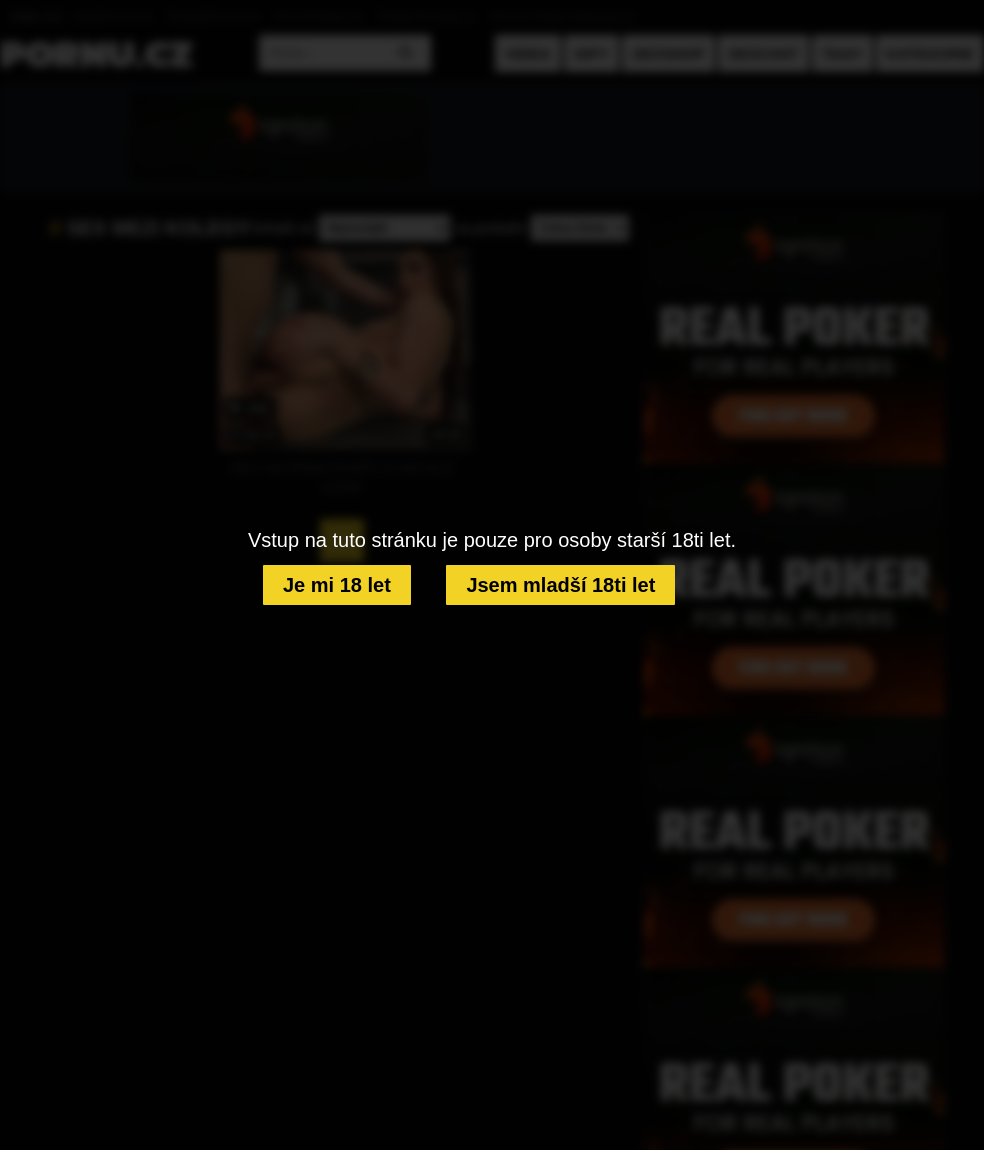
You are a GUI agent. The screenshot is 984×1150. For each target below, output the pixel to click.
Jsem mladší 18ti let (560, 585)
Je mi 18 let (337, 585)
